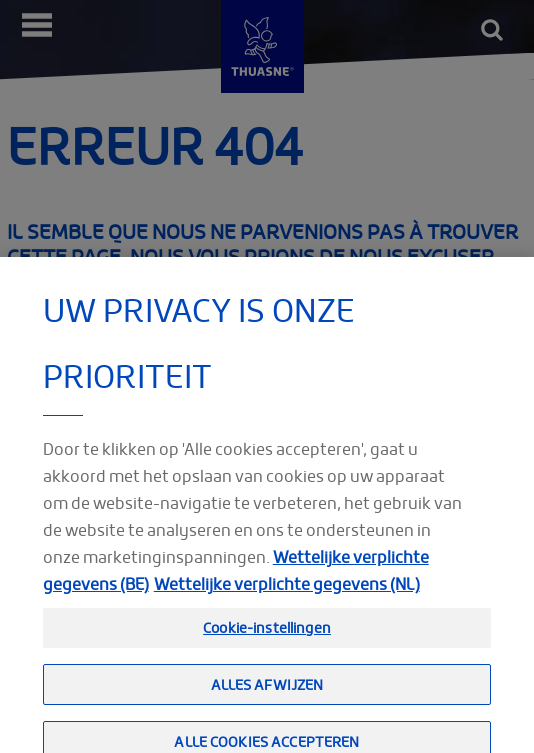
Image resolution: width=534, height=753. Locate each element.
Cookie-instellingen (267, 640)
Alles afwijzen (267, 696)
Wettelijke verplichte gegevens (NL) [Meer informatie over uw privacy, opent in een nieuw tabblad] (287, 597)
